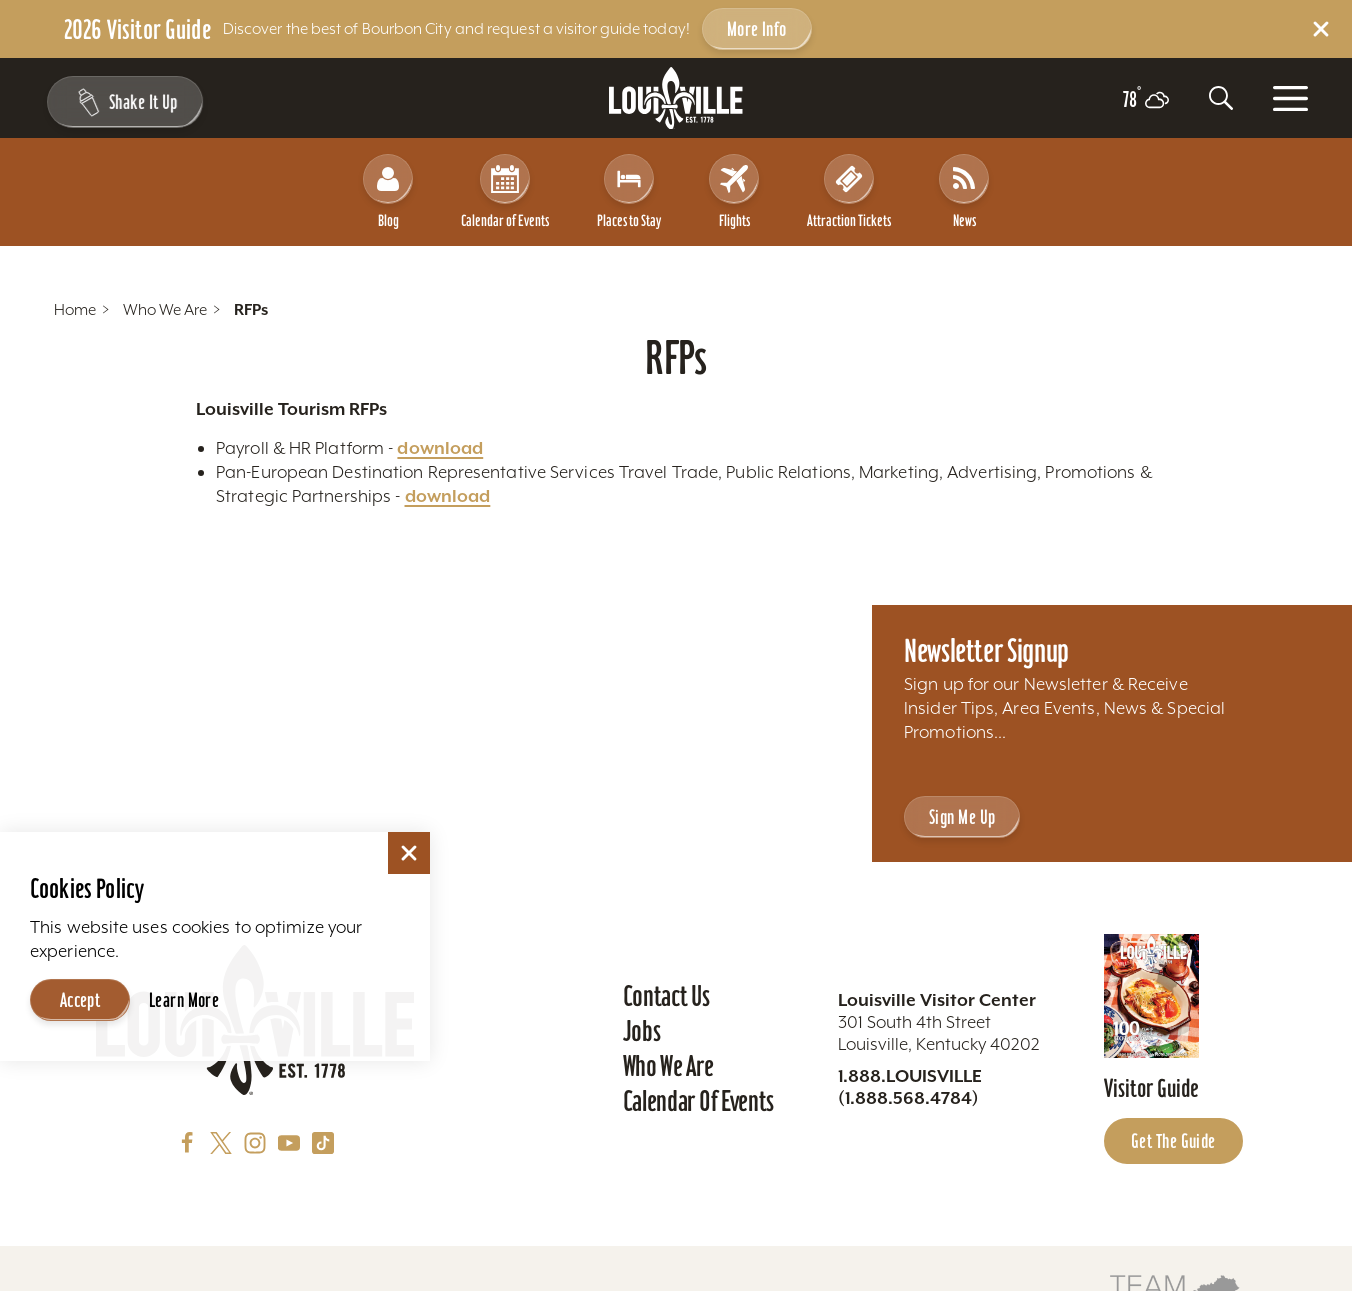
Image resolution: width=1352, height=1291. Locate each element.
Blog (388, 191)
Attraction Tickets (849, 191)
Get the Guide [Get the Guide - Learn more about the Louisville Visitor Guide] (1173, 1141)
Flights (734, 191)
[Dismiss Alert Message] (1321, 29)
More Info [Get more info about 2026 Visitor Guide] (757, 29)
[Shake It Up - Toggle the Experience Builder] (122, 102)
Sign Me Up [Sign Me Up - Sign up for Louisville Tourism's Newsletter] (962, 817)
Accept (80, 1000)
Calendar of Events (505, 191)
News (964, 191)
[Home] (676, 98)
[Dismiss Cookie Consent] (409, 853)
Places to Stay (629, 191)
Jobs (642, 1031)
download (440, 448)
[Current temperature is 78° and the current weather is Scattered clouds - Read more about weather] (1146, 100)
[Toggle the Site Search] (1221, 98)
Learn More (184, 1000)
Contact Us (666, 996)
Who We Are (668, 1066)
